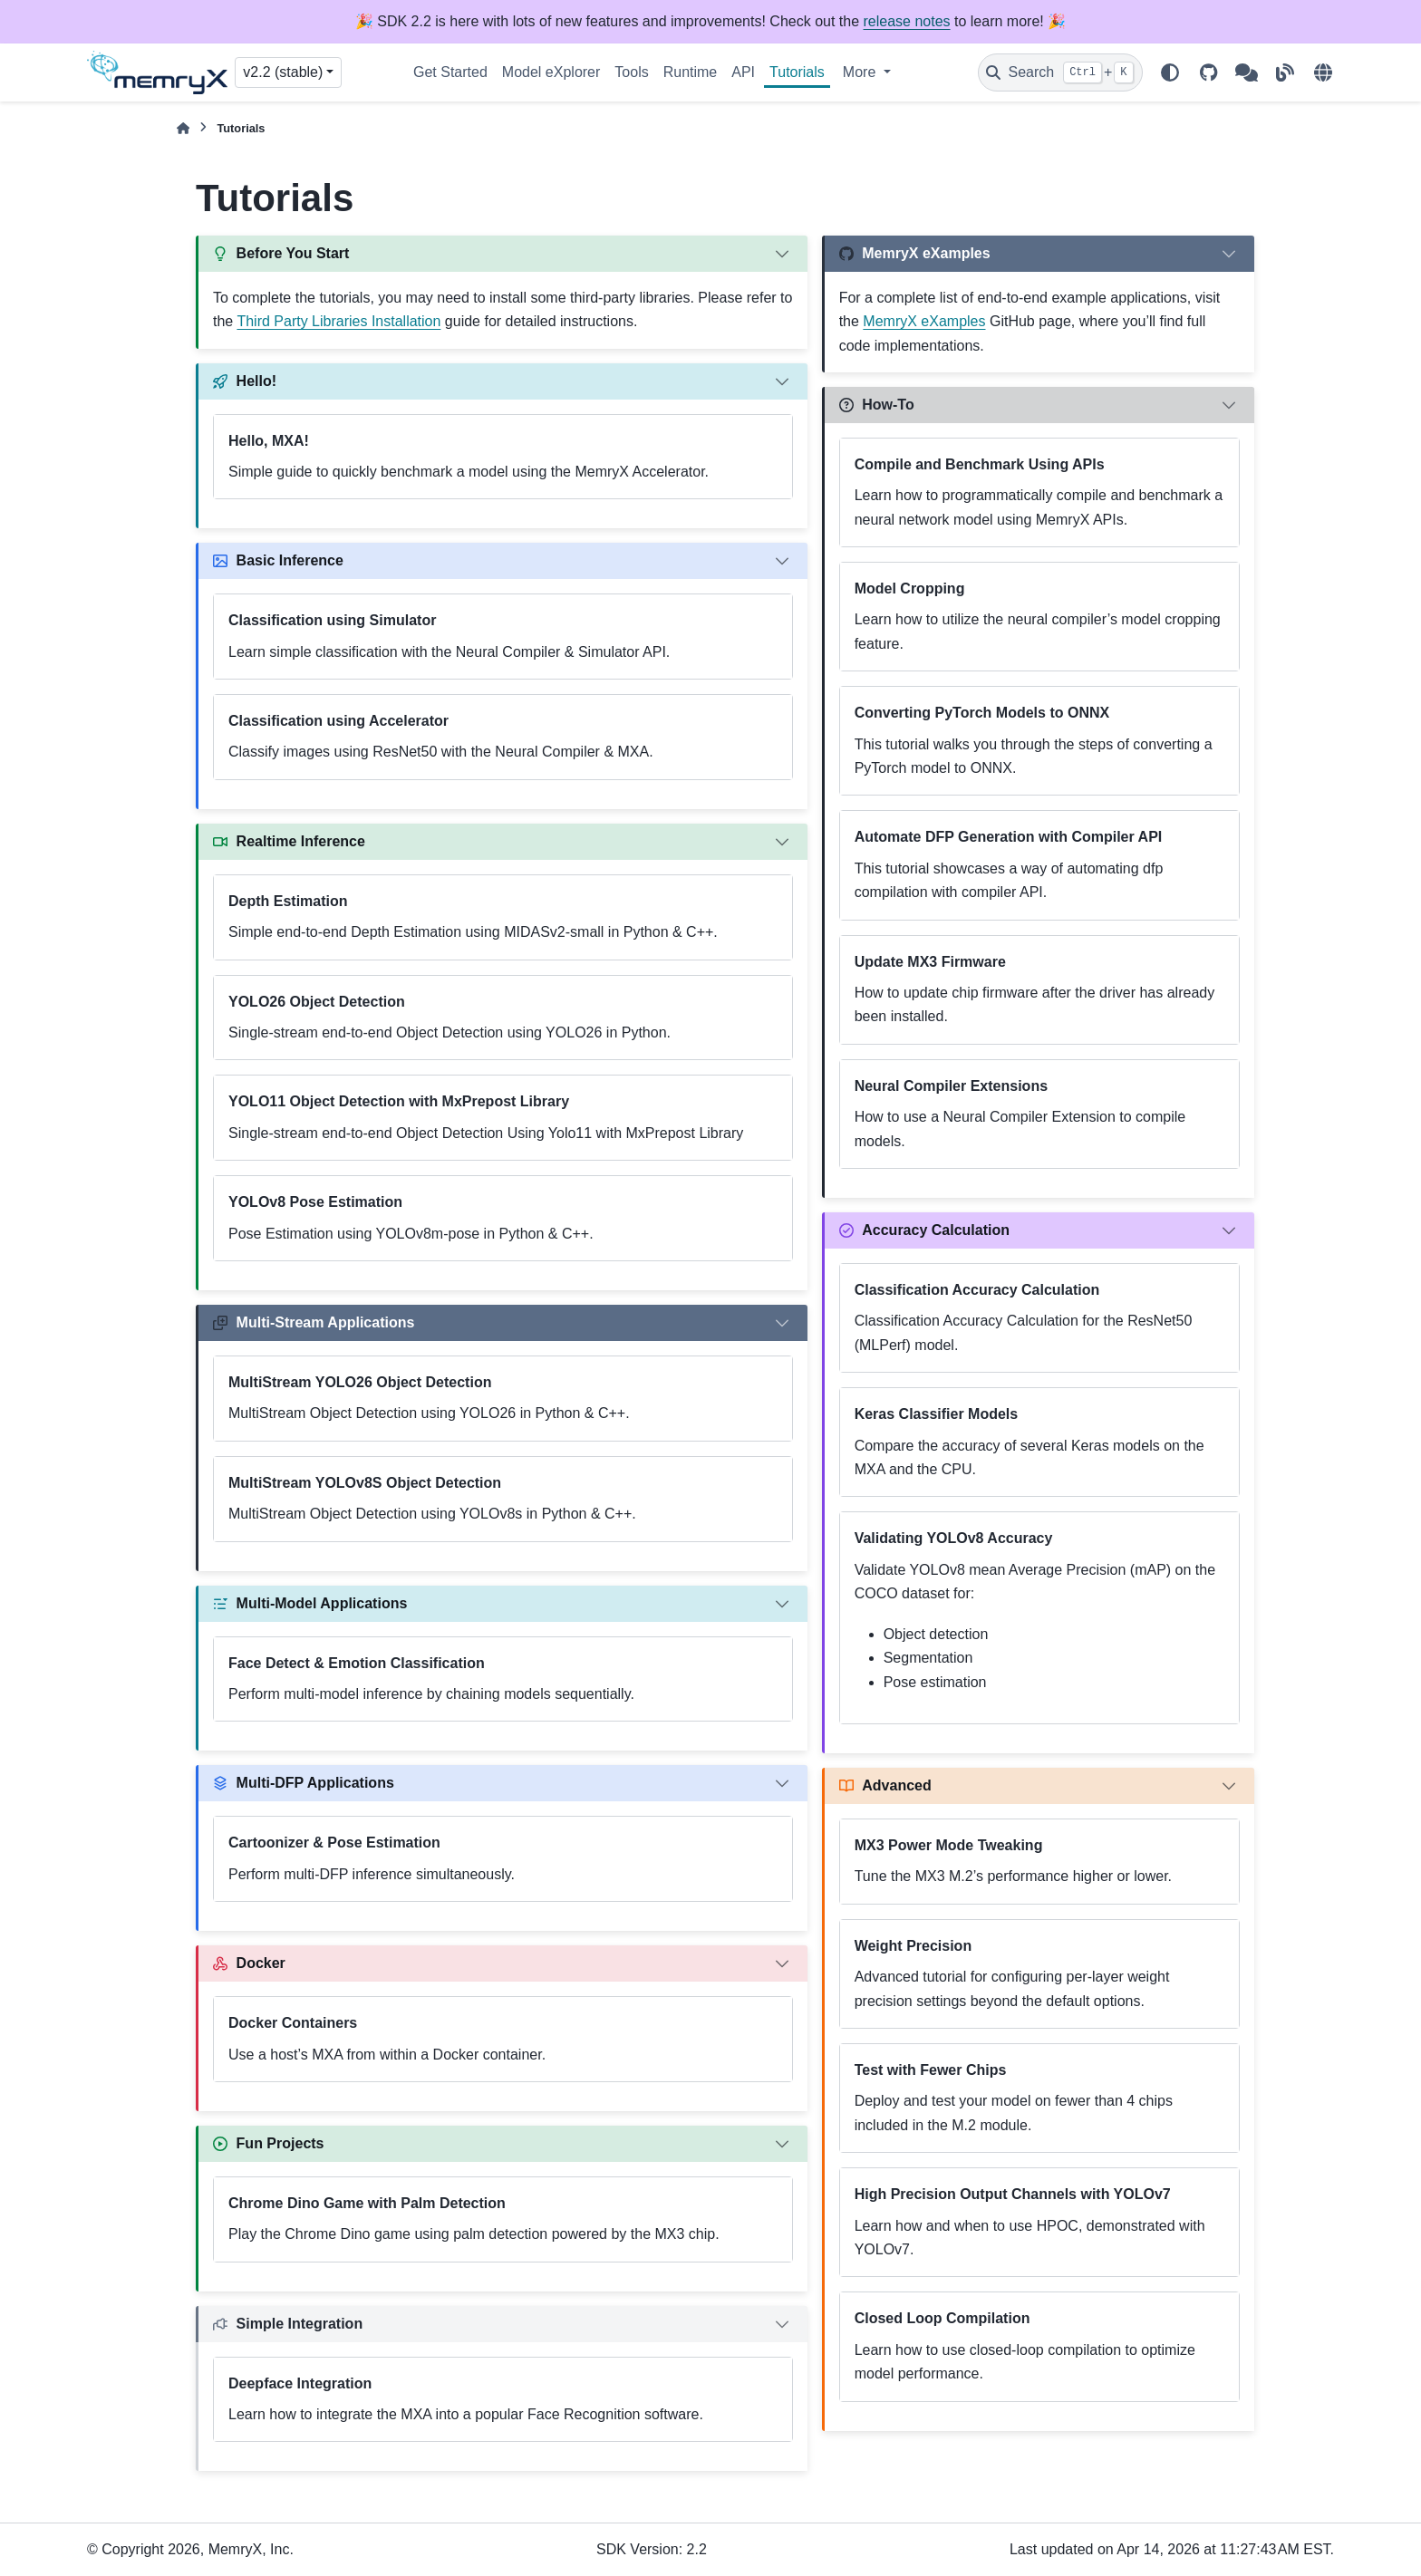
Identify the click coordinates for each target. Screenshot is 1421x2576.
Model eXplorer (551, 72)
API (743, 72)
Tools (631, 72)
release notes (907, 21)
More (861, 72)
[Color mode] (1170, 72)
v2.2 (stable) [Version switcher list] (283, 72)
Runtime (690, 72)
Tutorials (797, 72)
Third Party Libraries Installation (338, 321)
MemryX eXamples (924, 321)
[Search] (1060, 72)
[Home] (183, 128)
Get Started (450, 72)
